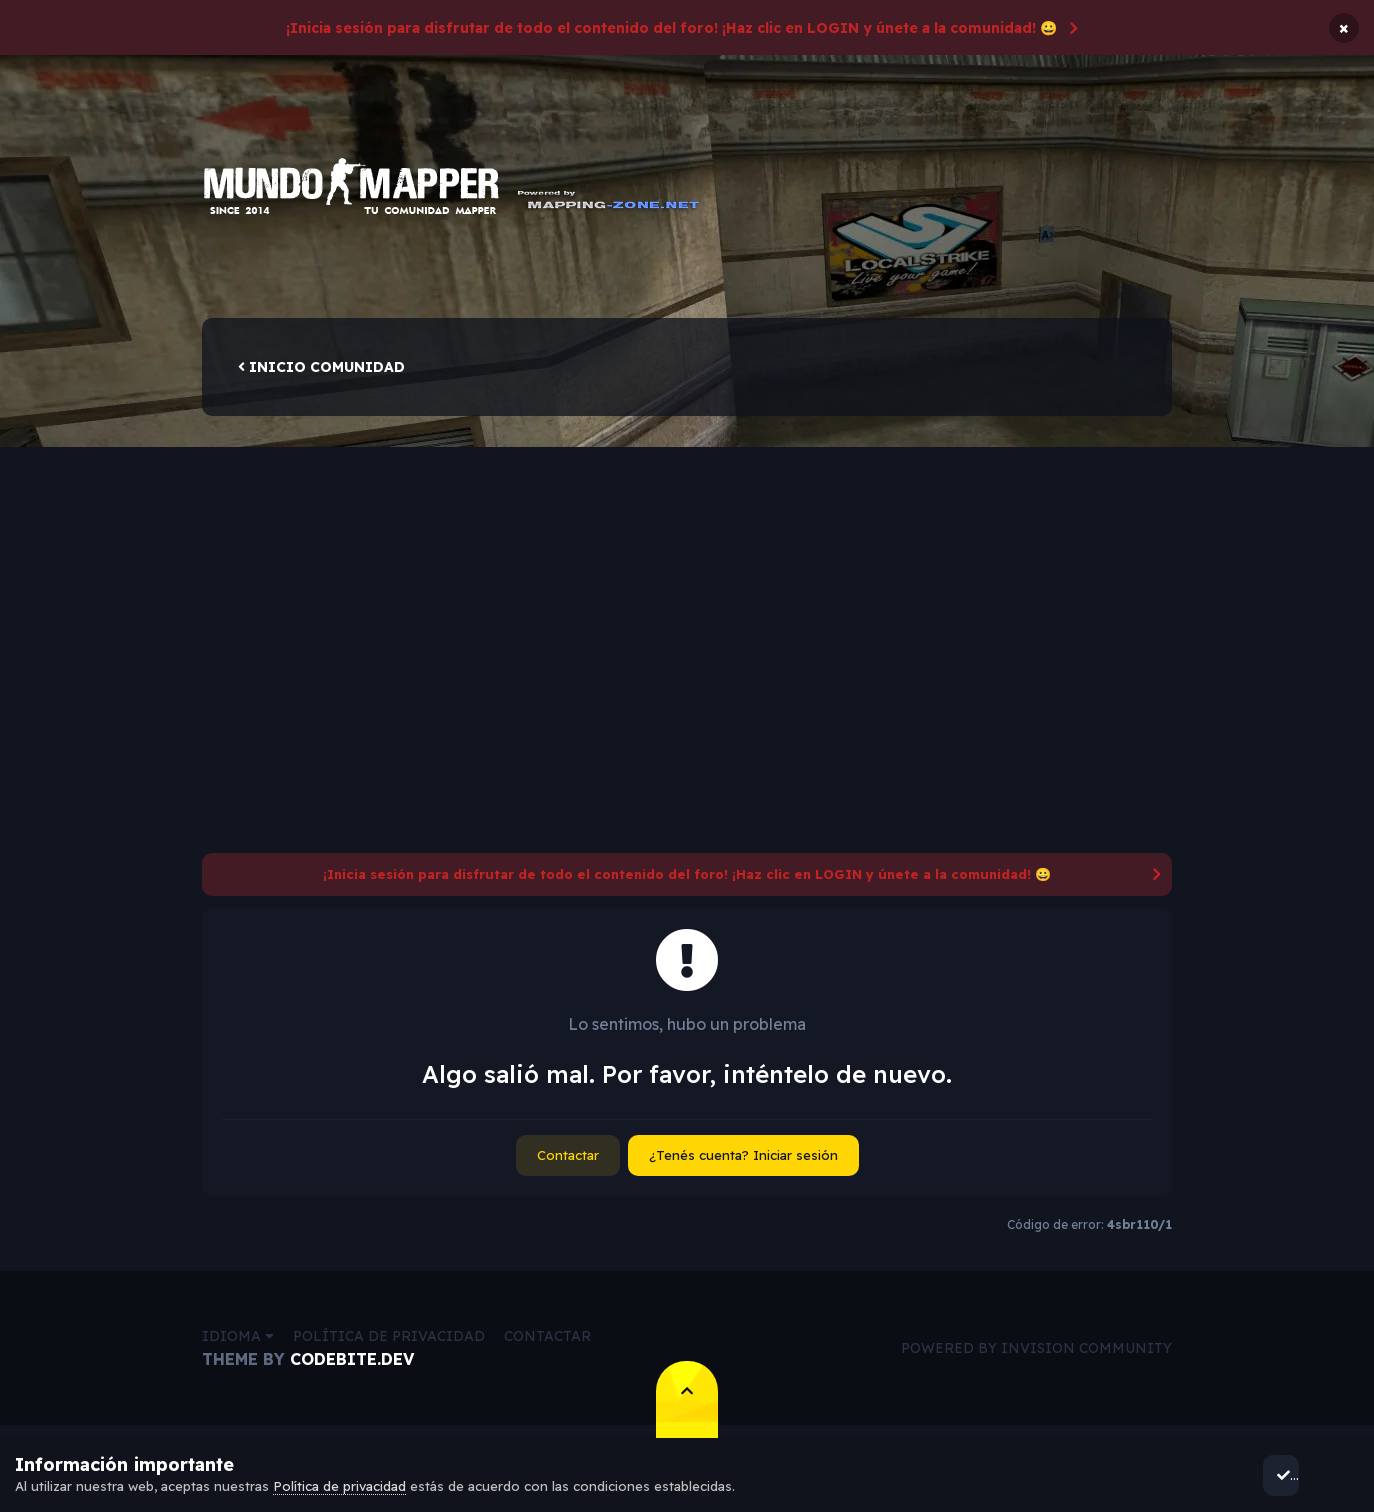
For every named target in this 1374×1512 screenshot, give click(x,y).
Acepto (1304, 1475)
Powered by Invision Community (1036, 1355)
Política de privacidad (389, 1343)
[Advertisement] (687, 573)
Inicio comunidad (321, 374)
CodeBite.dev (352, 1366)
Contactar (568, 1162)
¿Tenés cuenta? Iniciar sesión (743, 1162)
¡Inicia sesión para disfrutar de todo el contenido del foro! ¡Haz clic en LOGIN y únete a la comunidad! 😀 (671, 28)
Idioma (238, 1343)
